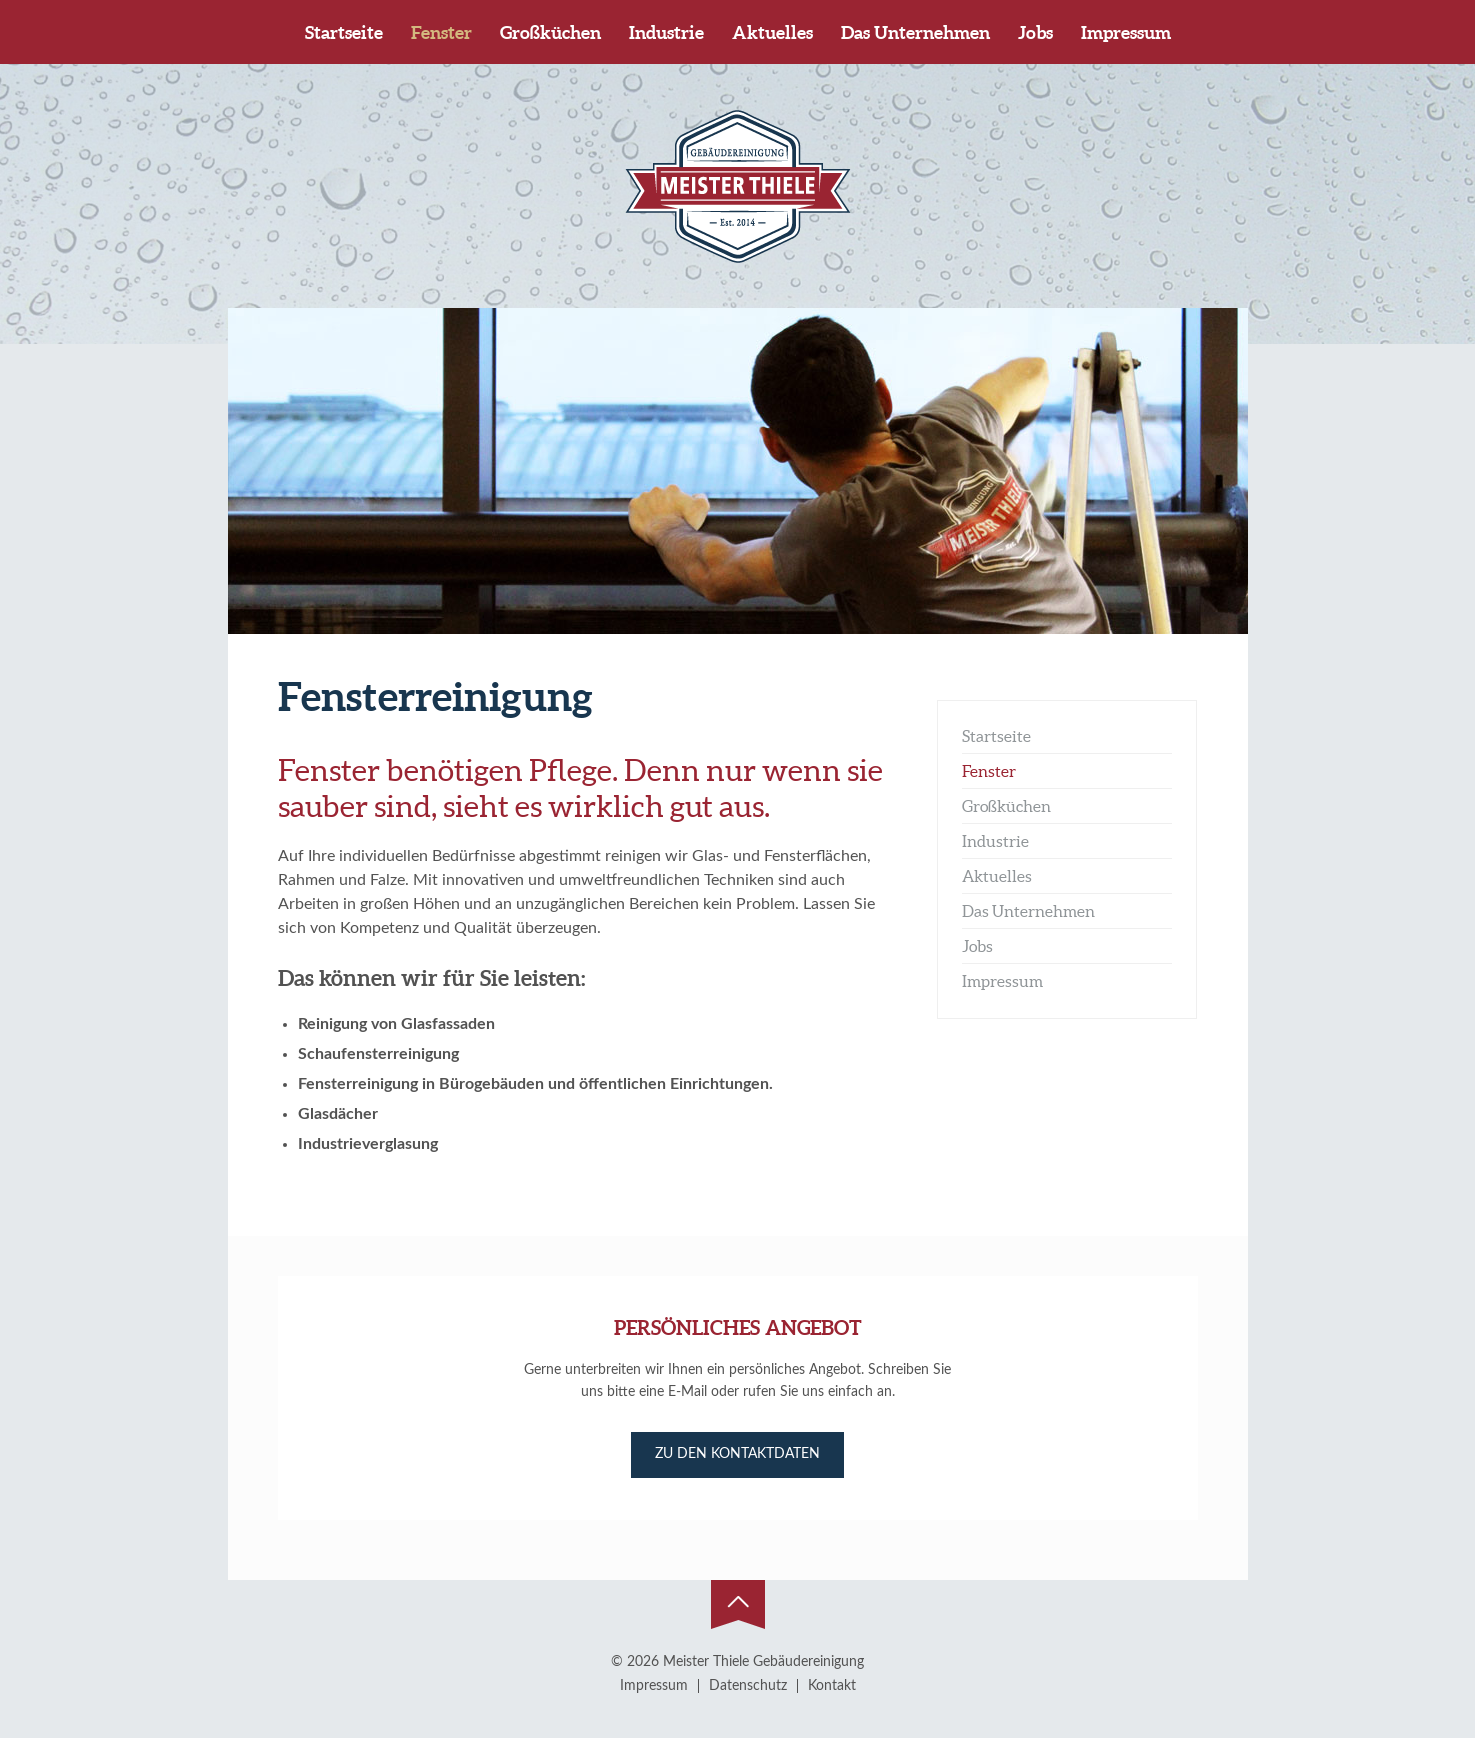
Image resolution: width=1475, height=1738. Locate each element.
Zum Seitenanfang (738, 1605)
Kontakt (832, 1686)
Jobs (1035, 32)
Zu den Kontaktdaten (737, 1454)
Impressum (1126, 32)
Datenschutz (748, 1686)
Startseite (344, 32)
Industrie (666, 32)
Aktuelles (772, 32)
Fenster (441, 32)
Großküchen (550, 32)
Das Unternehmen (915, 32)
